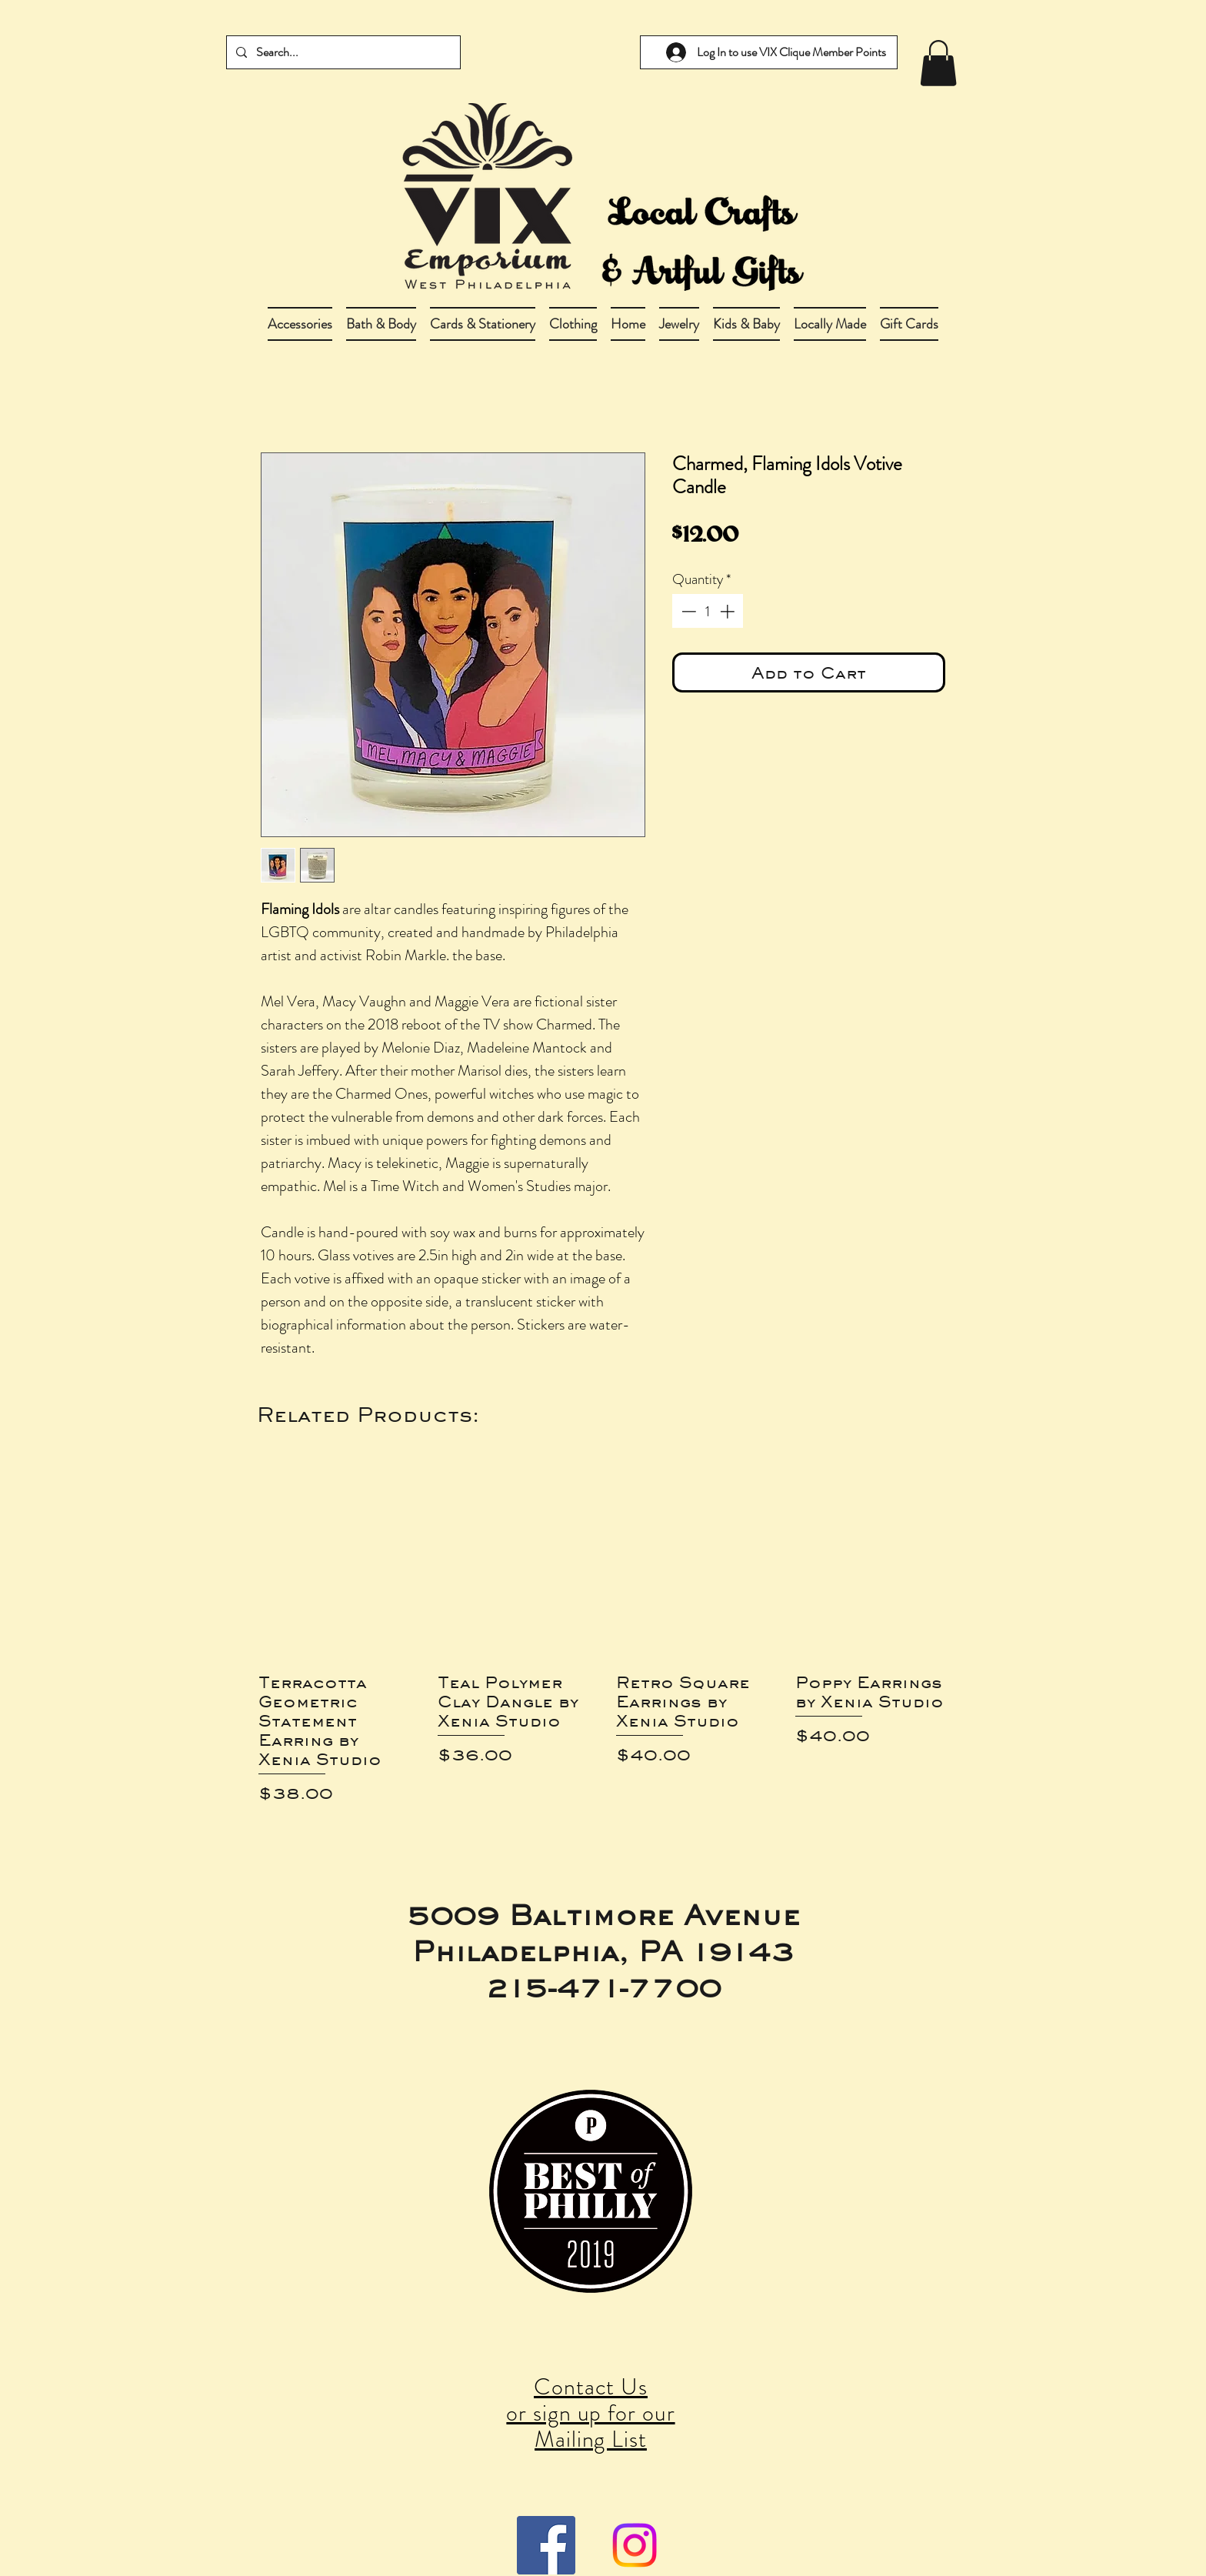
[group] (603, 1639)
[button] (381, 324)
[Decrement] (687, 611)
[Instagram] (634, 2545)
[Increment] (728, 611)
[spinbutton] (708, 611)
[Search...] (342, 52)
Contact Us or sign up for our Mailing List (590, 2413)
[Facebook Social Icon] (546, 2545)
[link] (938, 63)
